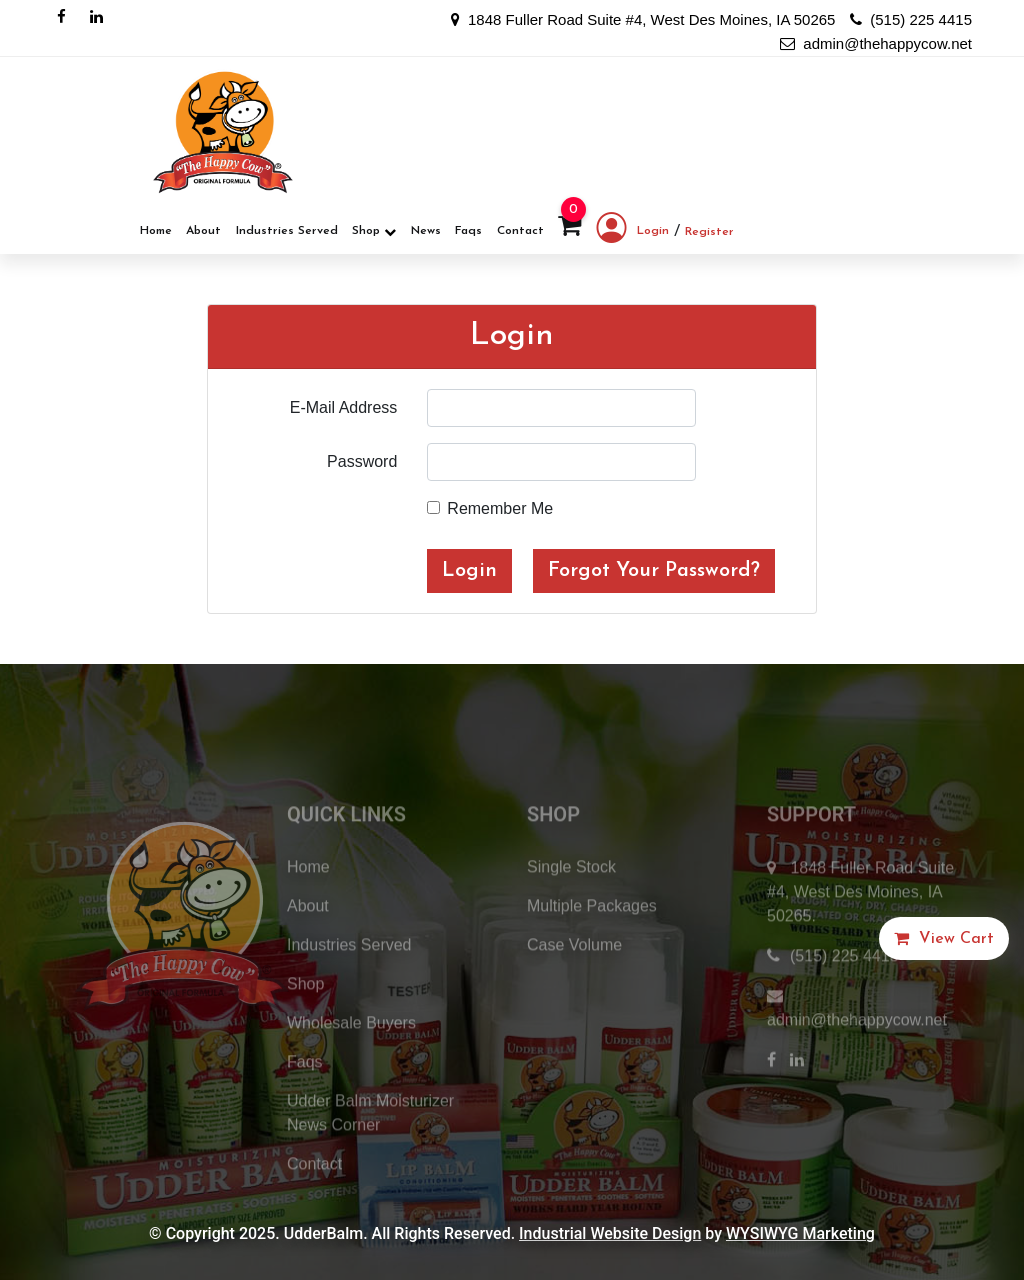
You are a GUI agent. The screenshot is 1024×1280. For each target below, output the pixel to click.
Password (362, 461)
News (426, 231)
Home (156, 231)
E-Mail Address (344, 407)
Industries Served (287, 231)
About (203, 231)
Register (709, 232)
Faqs (468, 231)
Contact (520, 231)
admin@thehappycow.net (876, 43)
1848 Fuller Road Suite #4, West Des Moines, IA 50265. (860, 924)
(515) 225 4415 (911, 19)
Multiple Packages (592, 938)
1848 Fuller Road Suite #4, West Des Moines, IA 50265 (643, 19)
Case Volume (574, 977)
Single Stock (571, 899)
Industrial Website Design (610, 1233)
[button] (944, 938)
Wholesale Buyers (351, 1055)
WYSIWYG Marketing (800, 1233)
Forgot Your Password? (654, 571)
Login (632, 231)
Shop (374, 232)
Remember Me (500, 508)
